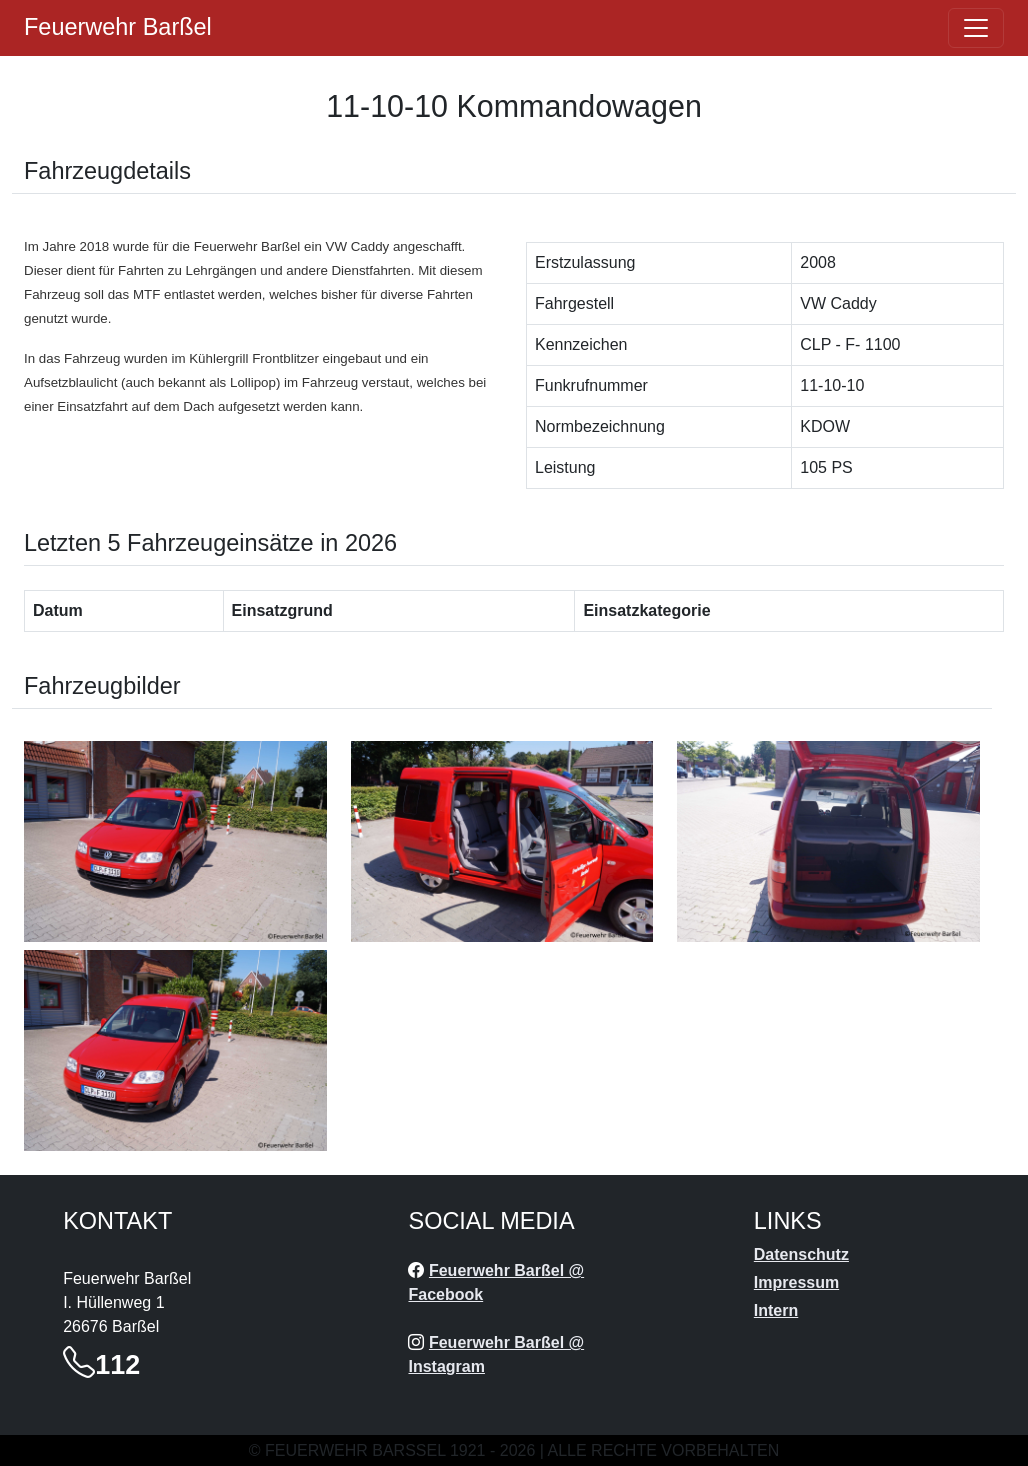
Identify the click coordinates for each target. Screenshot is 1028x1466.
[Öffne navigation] (976, 28)
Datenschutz (801, 1254)
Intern (776, 1310)
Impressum (796, 1282)
